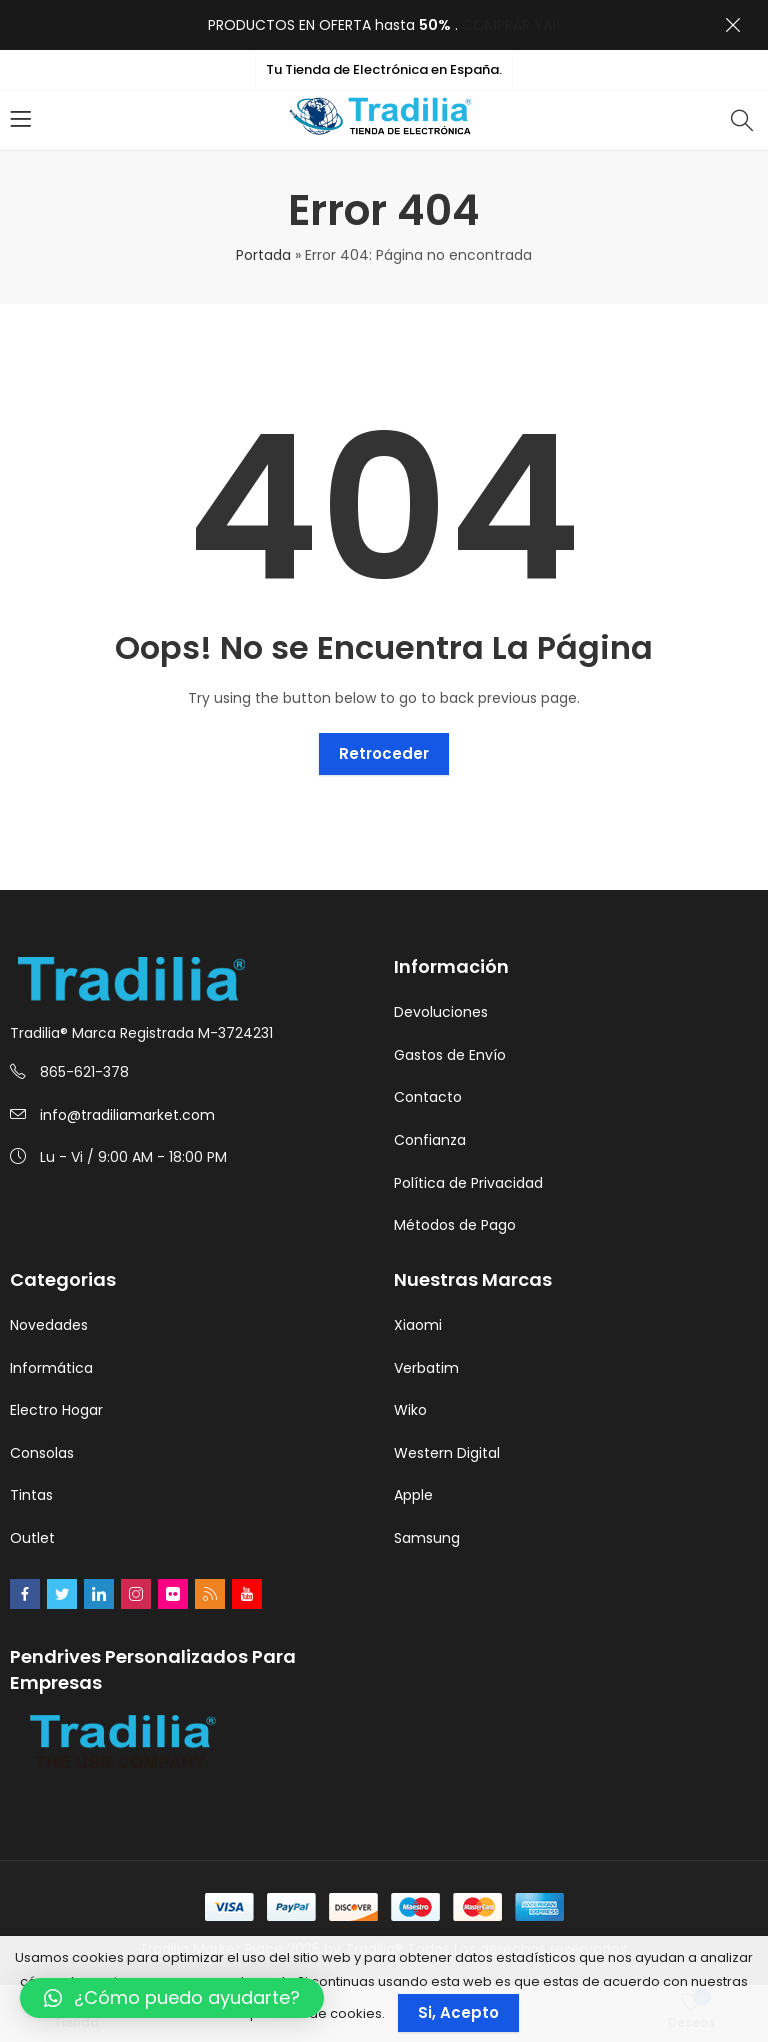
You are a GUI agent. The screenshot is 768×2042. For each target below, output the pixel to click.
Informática (51, 1368)
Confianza (430, 1140)
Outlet (32, 1538)
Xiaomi (418, 1325)
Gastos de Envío (450, 1055)
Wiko (410, 1410)
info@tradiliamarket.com (127, 1115)
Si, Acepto (458, 2012)
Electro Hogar (56, 1410)
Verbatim (426, 1368)
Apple (413, 1495)
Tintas (31, 1495)
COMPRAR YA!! (511, 25)
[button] (172, 1998)
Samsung (427, 1538)
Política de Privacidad (468, 1183)
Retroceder (384, 753)
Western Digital (447, 1453)
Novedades (49, 1325)
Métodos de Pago (455, 1225)
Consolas (42, 1453)
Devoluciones (441, 1012)
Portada (263, 255)
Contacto (428, 1097)
